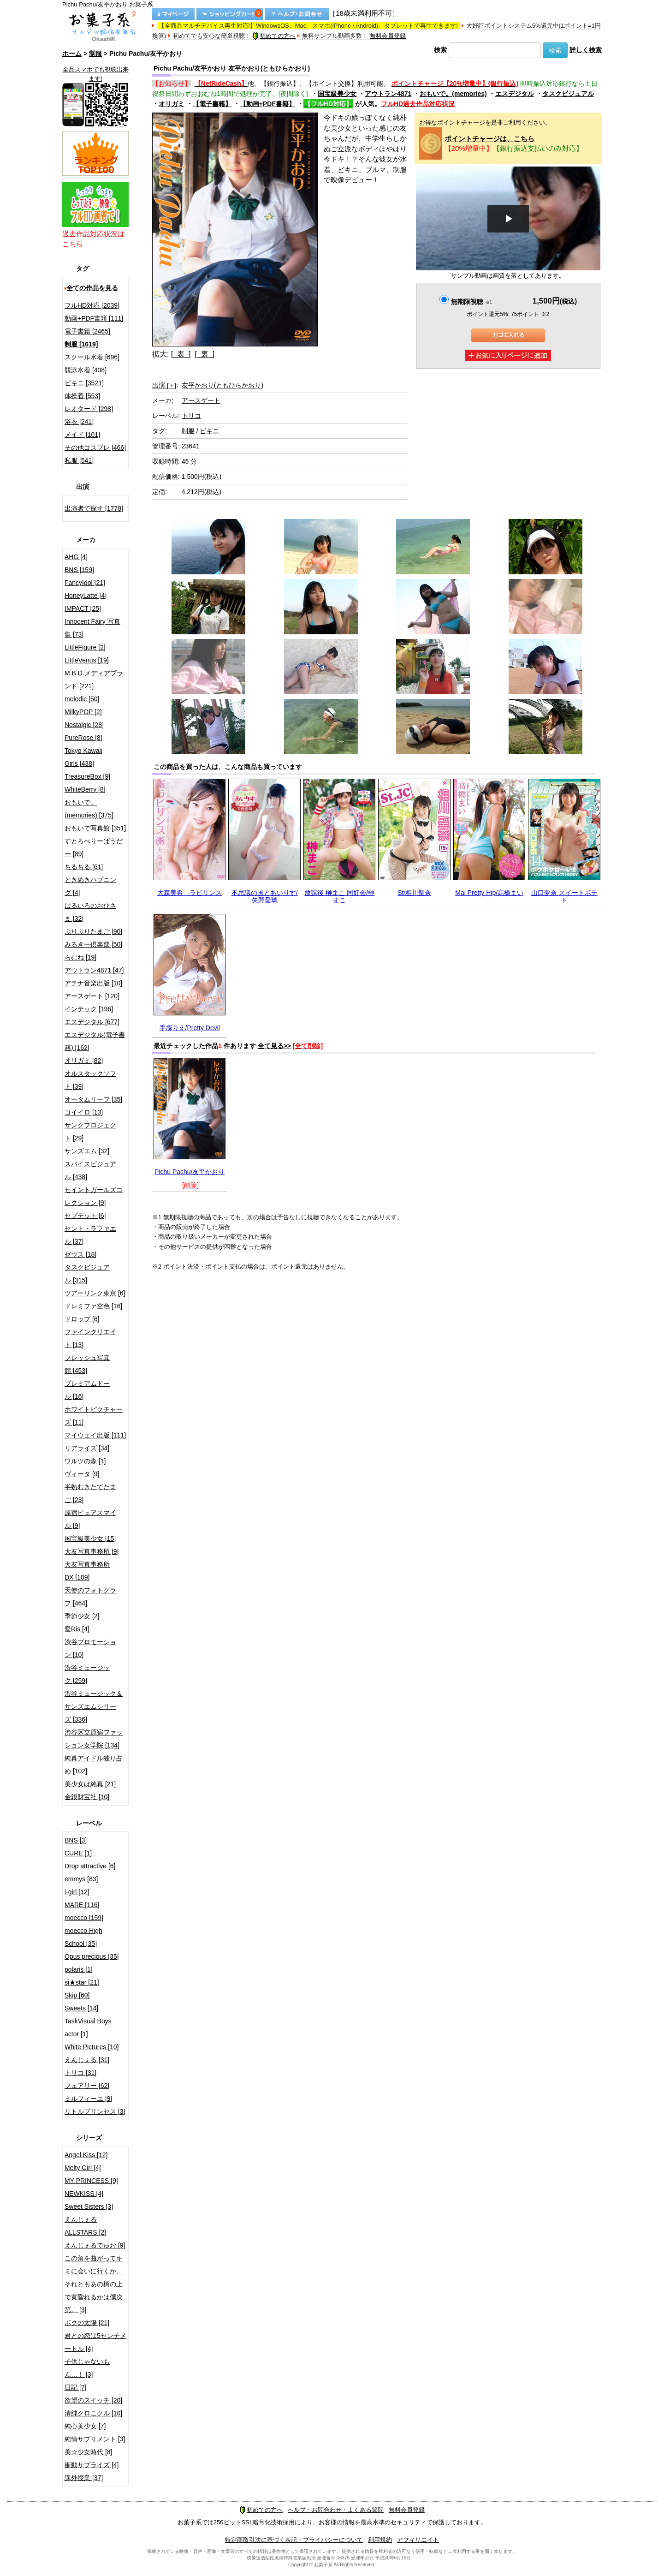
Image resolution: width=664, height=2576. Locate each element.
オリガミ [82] (84, 1060)
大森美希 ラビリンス (189, 892)
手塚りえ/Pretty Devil (190, 1028)
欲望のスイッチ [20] (93, 2400)
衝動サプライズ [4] (92, 2465)
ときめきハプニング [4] (90, 886)
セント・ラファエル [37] (90, 1235)
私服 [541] (79, 460)
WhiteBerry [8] (85, 789)
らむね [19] (80, 957)
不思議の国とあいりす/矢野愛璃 (264, 896)
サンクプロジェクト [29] (90, 1131)
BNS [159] (79, 569)
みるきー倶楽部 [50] (93, 944)
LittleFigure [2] (85, 647)
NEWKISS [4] (84, 2193)
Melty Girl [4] (83, 2167)
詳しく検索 (585, 50)
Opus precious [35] (92, 1956)
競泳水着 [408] (86, 370)
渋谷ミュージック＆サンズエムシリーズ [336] (94, 1706)
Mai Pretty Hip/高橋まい (489, 892)
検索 (440, 50)
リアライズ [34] (87, 1448)
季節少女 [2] (82, 1616)
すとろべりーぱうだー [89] (94, 847)
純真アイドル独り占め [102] (94, 1764)
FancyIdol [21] (85, 582)
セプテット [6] (85, 1215)
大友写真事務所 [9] (92, 1551)
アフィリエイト (418, 2539)
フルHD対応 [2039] (92, 305)
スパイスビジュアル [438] (90, 1170)
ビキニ (209, 431)
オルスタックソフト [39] (90, 1080)
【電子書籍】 (212, 103)
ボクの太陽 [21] (87, 2322)
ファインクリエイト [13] (90, 1338)
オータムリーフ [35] (93, 1099)
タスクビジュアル (568, 93)
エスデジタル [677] (92, 1022)
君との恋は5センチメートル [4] (95, 2342)
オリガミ (171, 103)
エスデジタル (514, 93)
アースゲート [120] (92, 996)
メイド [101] (82, 434)
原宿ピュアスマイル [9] (90, 1519)
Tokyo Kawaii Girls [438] (83, 757)
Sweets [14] (81, 2008)
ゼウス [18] (80, 1254)
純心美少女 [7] (85, 2426)
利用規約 (380, 2539)
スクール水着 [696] (92, 357)
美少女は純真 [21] (90, 1784)
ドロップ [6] (82, 1319)
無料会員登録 (388, 35)
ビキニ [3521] (84, 383)
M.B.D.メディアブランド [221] (94, 679)
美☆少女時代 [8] (88, 2452)
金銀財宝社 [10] (87, 1797)
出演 (164, 385)
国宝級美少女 (337, 93)
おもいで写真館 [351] (95, 828)
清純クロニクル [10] (93, 2413)
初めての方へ (274, 35)
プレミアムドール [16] (87, 1390)
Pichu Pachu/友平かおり (189, 1171)
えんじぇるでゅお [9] (95, 2245)
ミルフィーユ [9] (88, 2098)
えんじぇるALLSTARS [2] (85, 2226)
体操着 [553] (82, 396)
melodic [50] (82, 699)
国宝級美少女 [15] (90, 1538)
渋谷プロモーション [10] (90, 1648)
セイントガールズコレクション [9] (94, 1196)
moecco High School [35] (83, 1937)
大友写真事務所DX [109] (87, 1571)
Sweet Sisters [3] (89, 2206)
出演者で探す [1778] (94, 508)
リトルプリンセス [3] (95, 2111)
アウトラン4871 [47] (94, 970)
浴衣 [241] (79, 421)
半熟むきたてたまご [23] (90, 1493)
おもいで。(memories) (453, 93)
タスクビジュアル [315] (87, 1274)
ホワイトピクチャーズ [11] (94, 1416)
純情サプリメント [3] (95, 2439)
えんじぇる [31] (87, 2059)
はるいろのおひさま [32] (90, 912)
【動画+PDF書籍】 (267, 103)
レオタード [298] (89, 408)
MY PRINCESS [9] (91, 2180)
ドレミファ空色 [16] (93, 1306)
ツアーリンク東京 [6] (95, 1293)
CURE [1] (78, 1853)
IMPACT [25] (83, 608)
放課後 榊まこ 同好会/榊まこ (339, 896)
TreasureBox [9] (87, 776)
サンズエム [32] (87, 1151)
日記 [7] (75, 2387)
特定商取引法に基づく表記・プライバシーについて (294, 2539)
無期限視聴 (471, 301)
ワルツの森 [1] (85, 1461)
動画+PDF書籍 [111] (94, 318)
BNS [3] (76, 1840)
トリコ (191, 415)
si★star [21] (82, 1982)
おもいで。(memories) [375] (89, 809)
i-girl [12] (77, 1892)
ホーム (72, 53)
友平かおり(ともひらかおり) (222, 385)
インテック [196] (89, 1009)
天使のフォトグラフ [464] (90, 1596)
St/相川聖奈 (414, 892)
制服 (95, 53)
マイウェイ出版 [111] (95, 1435)
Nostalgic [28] (84, 724)
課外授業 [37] (84, 2477)
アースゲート (201, 400)
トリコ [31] (80, 2072)
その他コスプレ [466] (95, 447)
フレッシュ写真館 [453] (87, 1364)
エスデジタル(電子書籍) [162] (95, 1041)
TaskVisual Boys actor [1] (88, 2027)
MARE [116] (82, 1904)
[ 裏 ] (204, 354)
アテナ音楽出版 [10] (93, 983)
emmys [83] (81, 1879)
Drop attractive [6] (90, 1866)
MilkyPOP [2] (83, 712)
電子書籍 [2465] (87, 331)
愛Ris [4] (77, 1629)
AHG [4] (76, 557)
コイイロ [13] (84, 1112)
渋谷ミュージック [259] (87, 1674)
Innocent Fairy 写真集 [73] (92, 628)
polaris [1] (79, 1969)
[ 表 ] (181, 354)
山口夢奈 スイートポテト (564, 896)
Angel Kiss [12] (86, 2155)
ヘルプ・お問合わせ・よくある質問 (336, 2509)
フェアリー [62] (87, 2085)
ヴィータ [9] (82, 1474)
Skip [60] (77, 1995)
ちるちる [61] (84, 867)
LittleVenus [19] (87, 660)
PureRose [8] (83, 737)
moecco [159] (84, 1917)
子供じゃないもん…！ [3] (87, 2368)
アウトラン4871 (388, 93)
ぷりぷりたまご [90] (93, 931)
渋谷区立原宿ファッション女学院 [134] (94, 1739)
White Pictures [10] (92, 2047)
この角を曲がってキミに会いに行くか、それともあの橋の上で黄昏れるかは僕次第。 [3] (94, 2284)
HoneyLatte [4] (86, 595)
